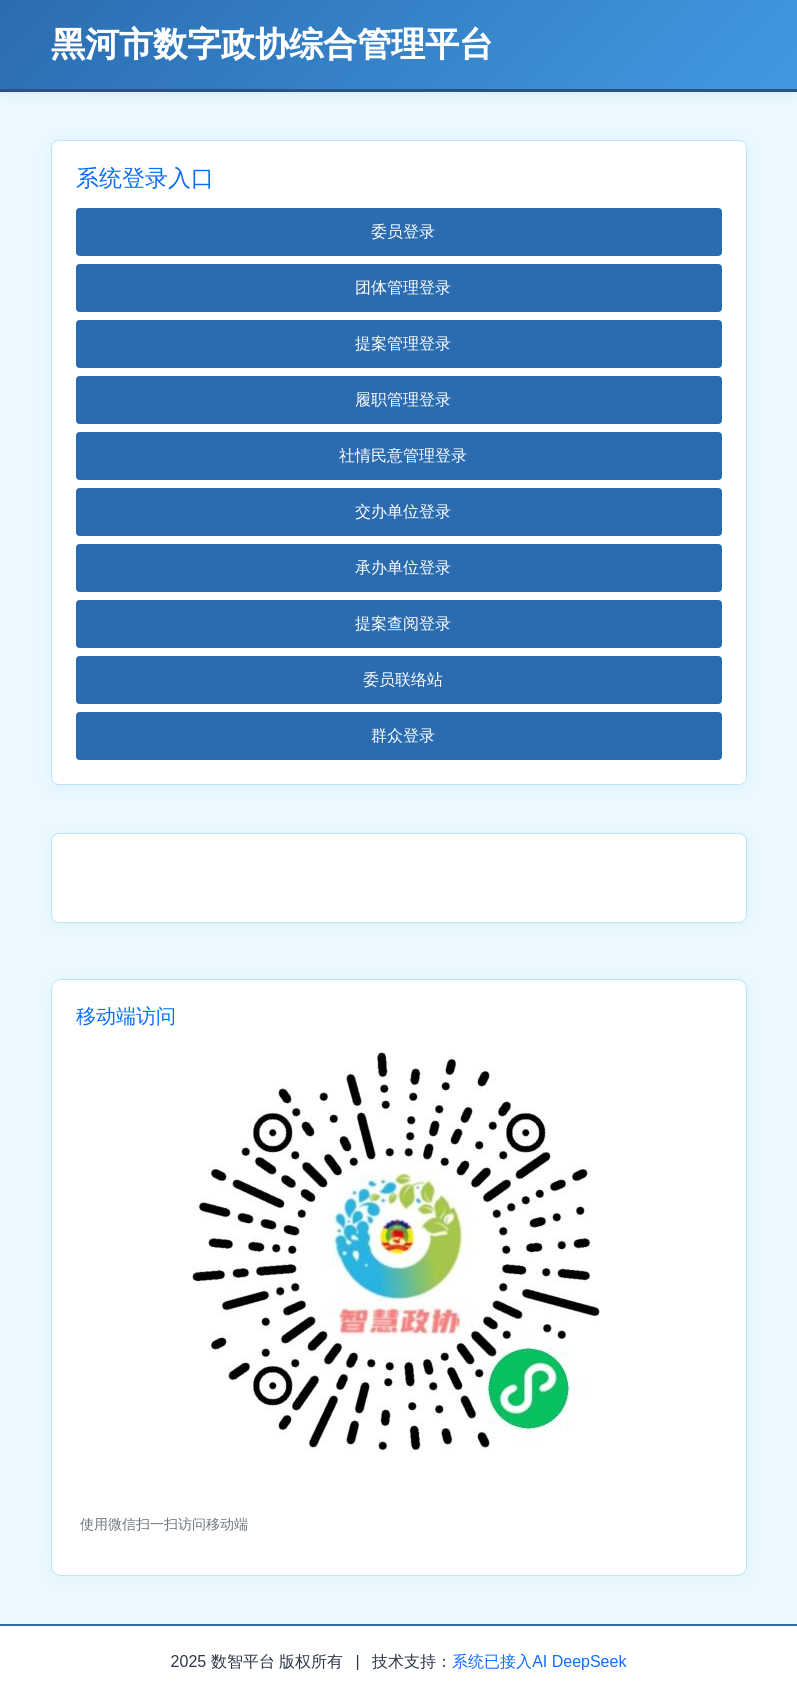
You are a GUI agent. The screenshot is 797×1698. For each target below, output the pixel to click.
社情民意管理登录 (403, 455)
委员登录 (403, 231)
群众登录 (403, 735)
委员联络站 (403, 679)
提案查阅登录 (403, 623)
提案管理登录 (403, 343)
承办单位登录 (403, 567)
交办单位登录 (403, 511)
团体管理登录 (403, 287)
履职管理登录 (403, 399)
